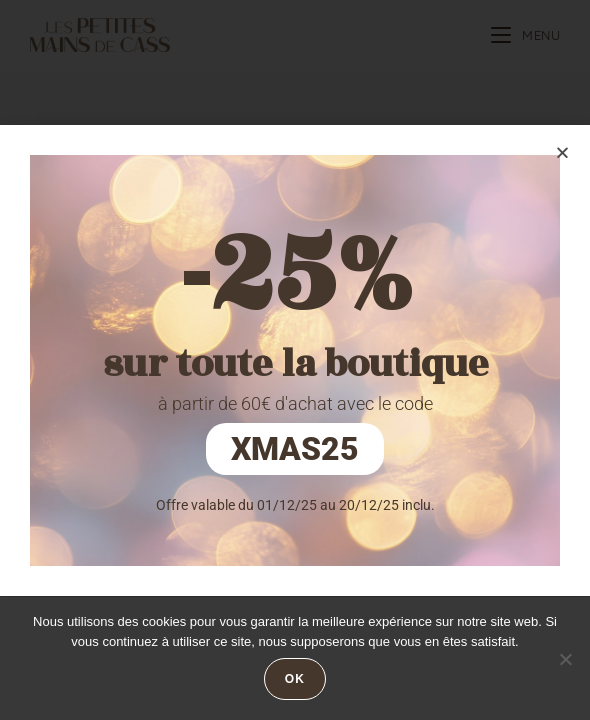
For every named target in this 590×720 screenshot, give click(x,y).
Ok (295, 679)
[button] (562, 152)
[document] (295, 360)
